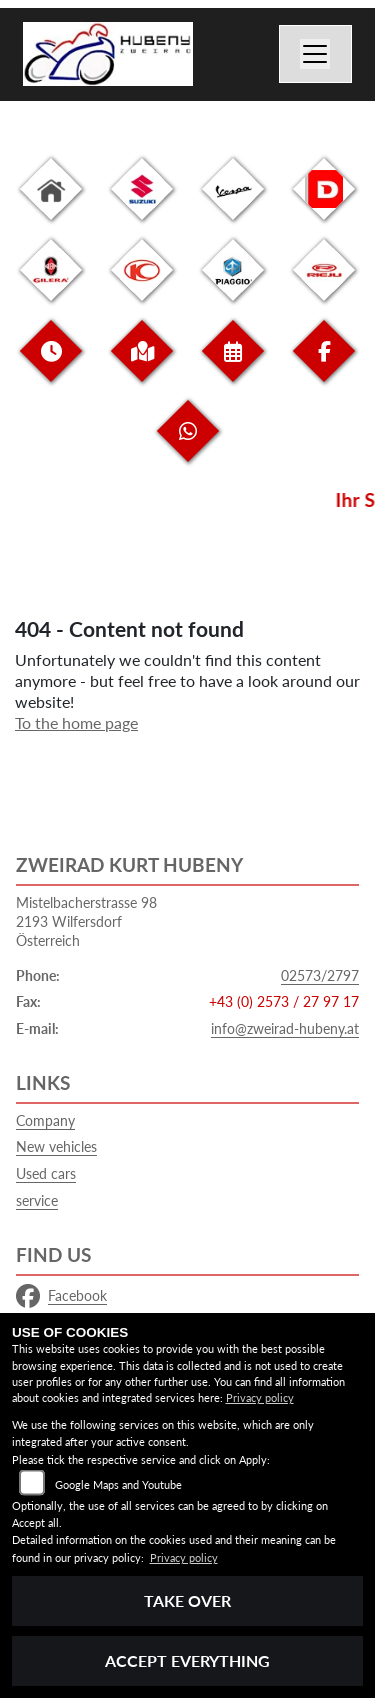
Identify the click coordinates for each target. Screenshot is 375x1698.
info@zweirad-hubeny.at (285, 1028)
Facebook (61, 1296)
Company (45, 1120)
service (37, 1200)
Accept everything (187, 1660)
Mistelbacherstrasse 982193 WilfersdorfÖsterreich (86, 921)
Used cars (46, 1173)
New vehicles (56, 1146)
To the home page (76, 722)
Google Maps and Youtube (118, 1484)
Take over (187, 1600)
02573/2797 (320, 975)
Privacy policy (260, 1397)
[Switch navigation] (316, 54)
